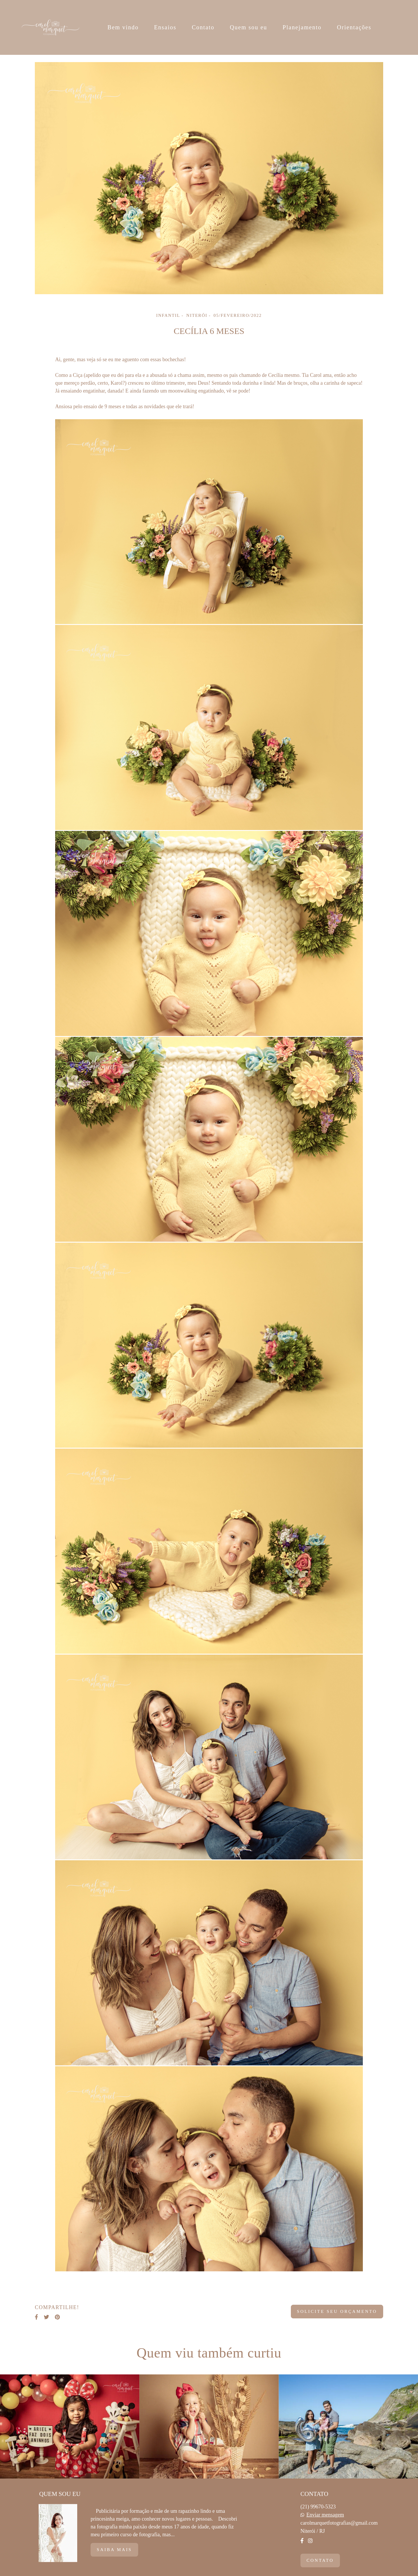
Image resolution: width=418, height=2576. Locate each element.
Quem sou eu (248, 27)
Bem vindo (122, 27)
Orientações (354, 27)
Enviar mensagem (325, 2514)
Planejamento (302, 27)
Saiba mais (114, 2549)
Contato (203, 27)
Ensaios (165, 27)
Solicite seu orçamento (337, 2311)
